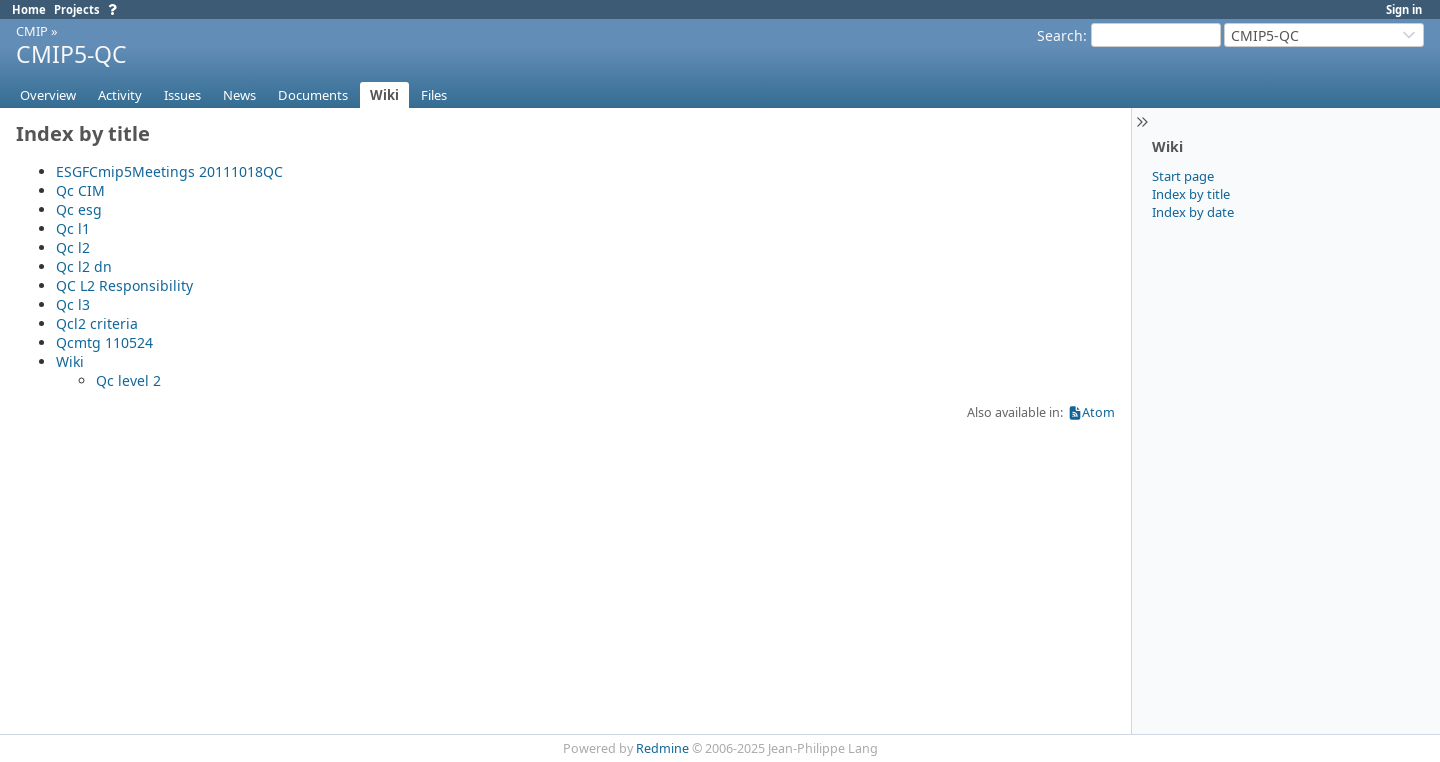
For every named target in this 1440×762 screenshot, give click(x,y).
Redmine (662, 748)
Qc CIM (80, 190)
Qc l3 (73, 304)
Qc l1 (73, 228)
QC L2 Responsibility (124, 285)
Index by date (1193, 212)
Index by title (1191, 194)
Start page (1183, 176)
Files (434, 95)
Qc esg (79, 209)
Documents (313, 95)
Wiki (384, 95)
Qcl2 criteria (97, 323)
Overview (48, 95)
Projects (77, 9)
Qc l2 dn (84, 266)
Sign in (1404, 9)
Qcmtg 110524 (104, 342)
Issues (182, 95)
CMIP (32, 31)
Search (1060, 35)
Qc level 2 (128, 380)
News (239, 95)
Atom (1098, 412)
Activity (120, 95)
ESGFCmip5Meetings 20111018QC (169, 171)
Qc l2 (73, 247)
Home (29, 9)
